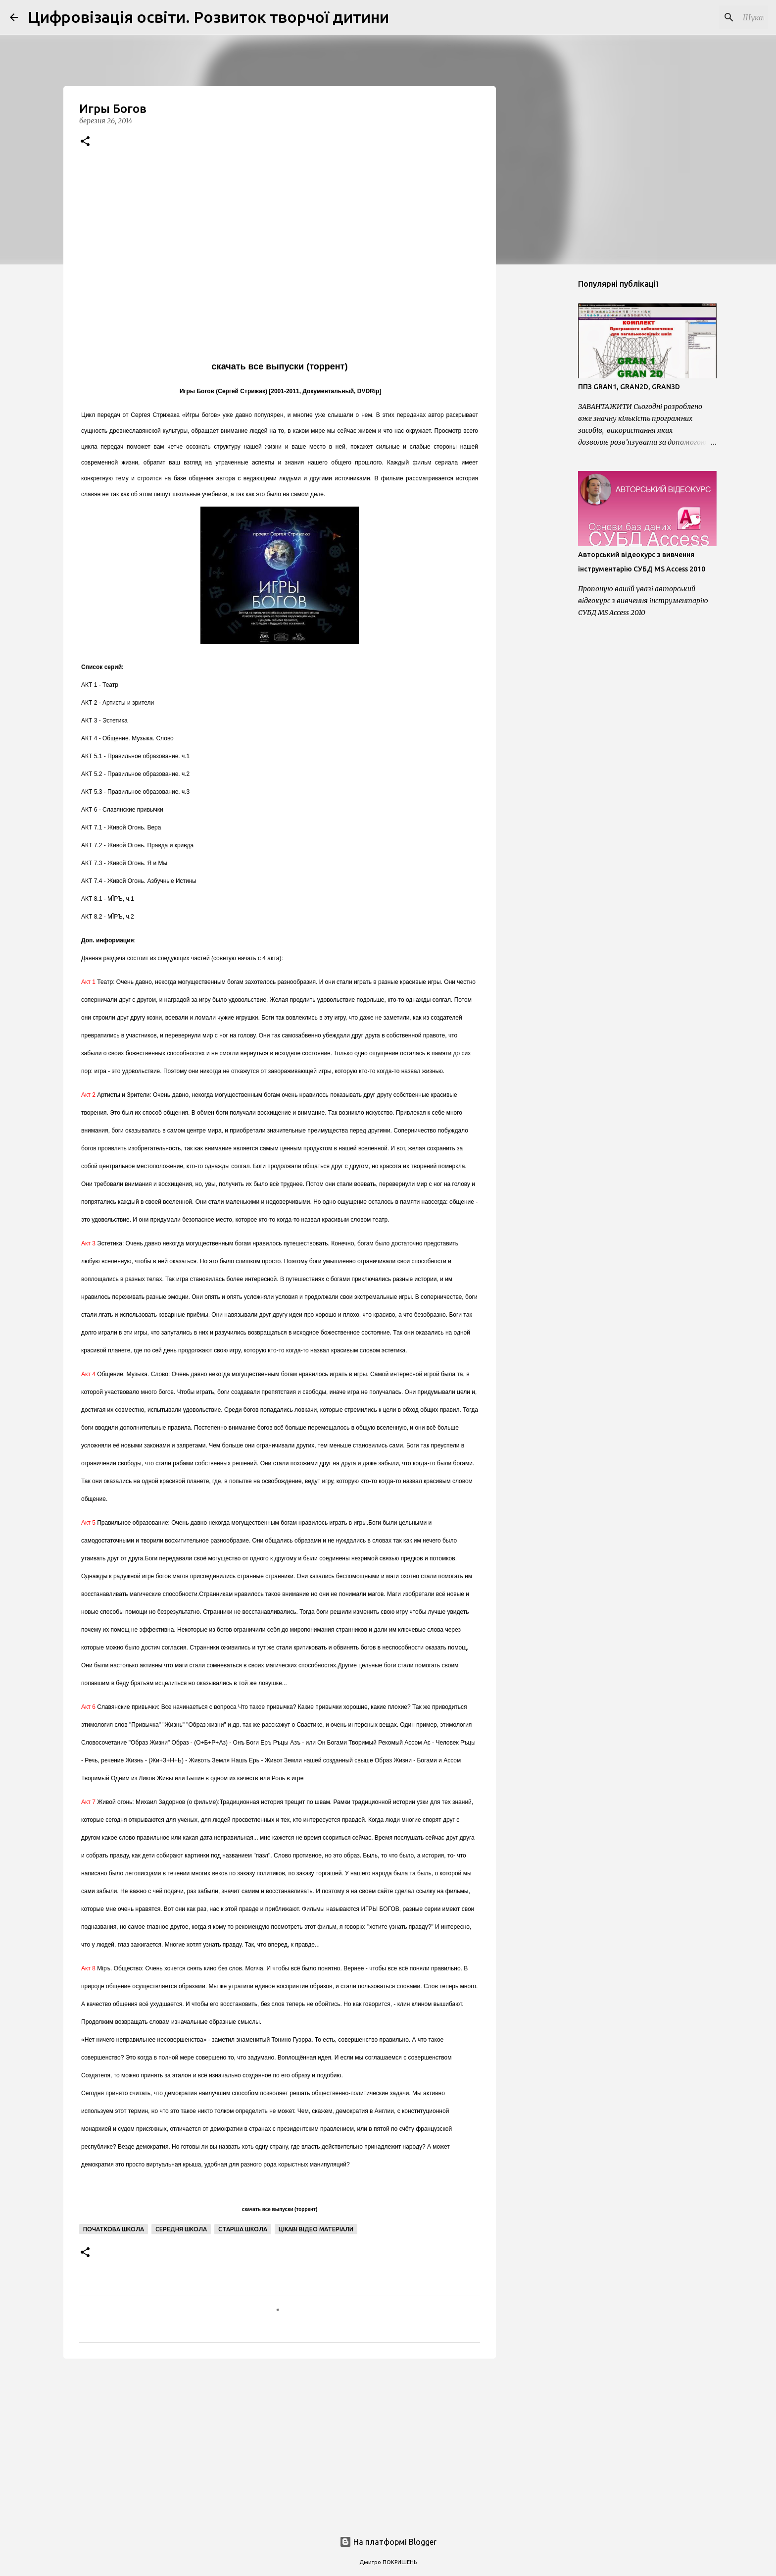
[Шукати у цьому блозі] (716, 17)
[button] (85, 142)
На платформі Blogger (388, 2541)
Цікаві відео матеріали (316, 2229)
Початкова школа (113, 2229)
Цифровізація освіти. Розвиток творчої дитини (208, 17)
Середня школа (181, 2229)
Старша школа (242, 2229)
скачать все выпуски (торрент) (280, 366)
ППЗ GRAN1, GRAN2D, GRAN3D (629, 387)
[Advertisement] (279, 2442)
